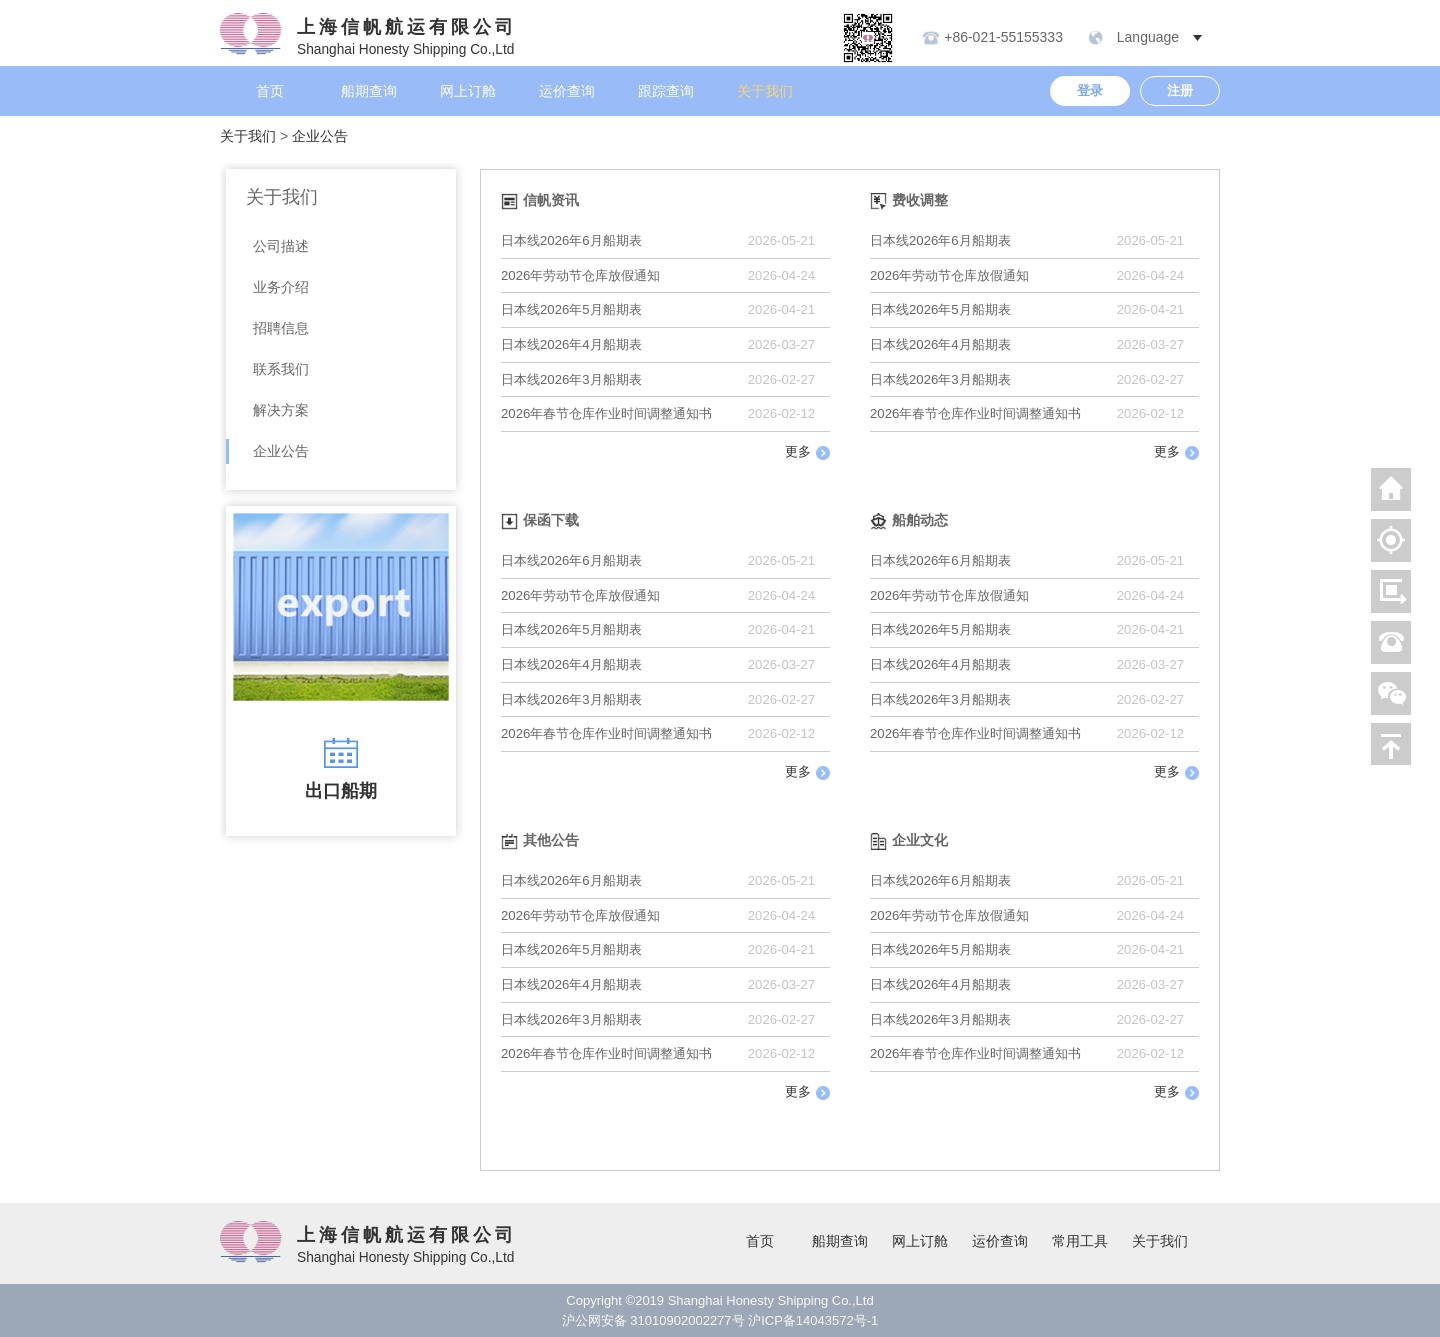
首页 (270, 91)
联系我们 (281, 369)
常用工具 (1080, 1241)
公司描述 (281, 246)
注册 (1180, 90)
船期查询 (369, 91)
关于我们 (765, 91)
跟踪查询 (666, 91)
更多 (807, 452)
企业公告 (320, 136)
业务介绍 (281, 287)
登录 (1090, 90)
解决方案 (281, 410)
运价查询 (567, 91)
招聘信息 (281, 328)
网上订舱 (468, 91)
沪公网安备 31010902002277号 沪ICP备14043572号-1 (720, 1320)
